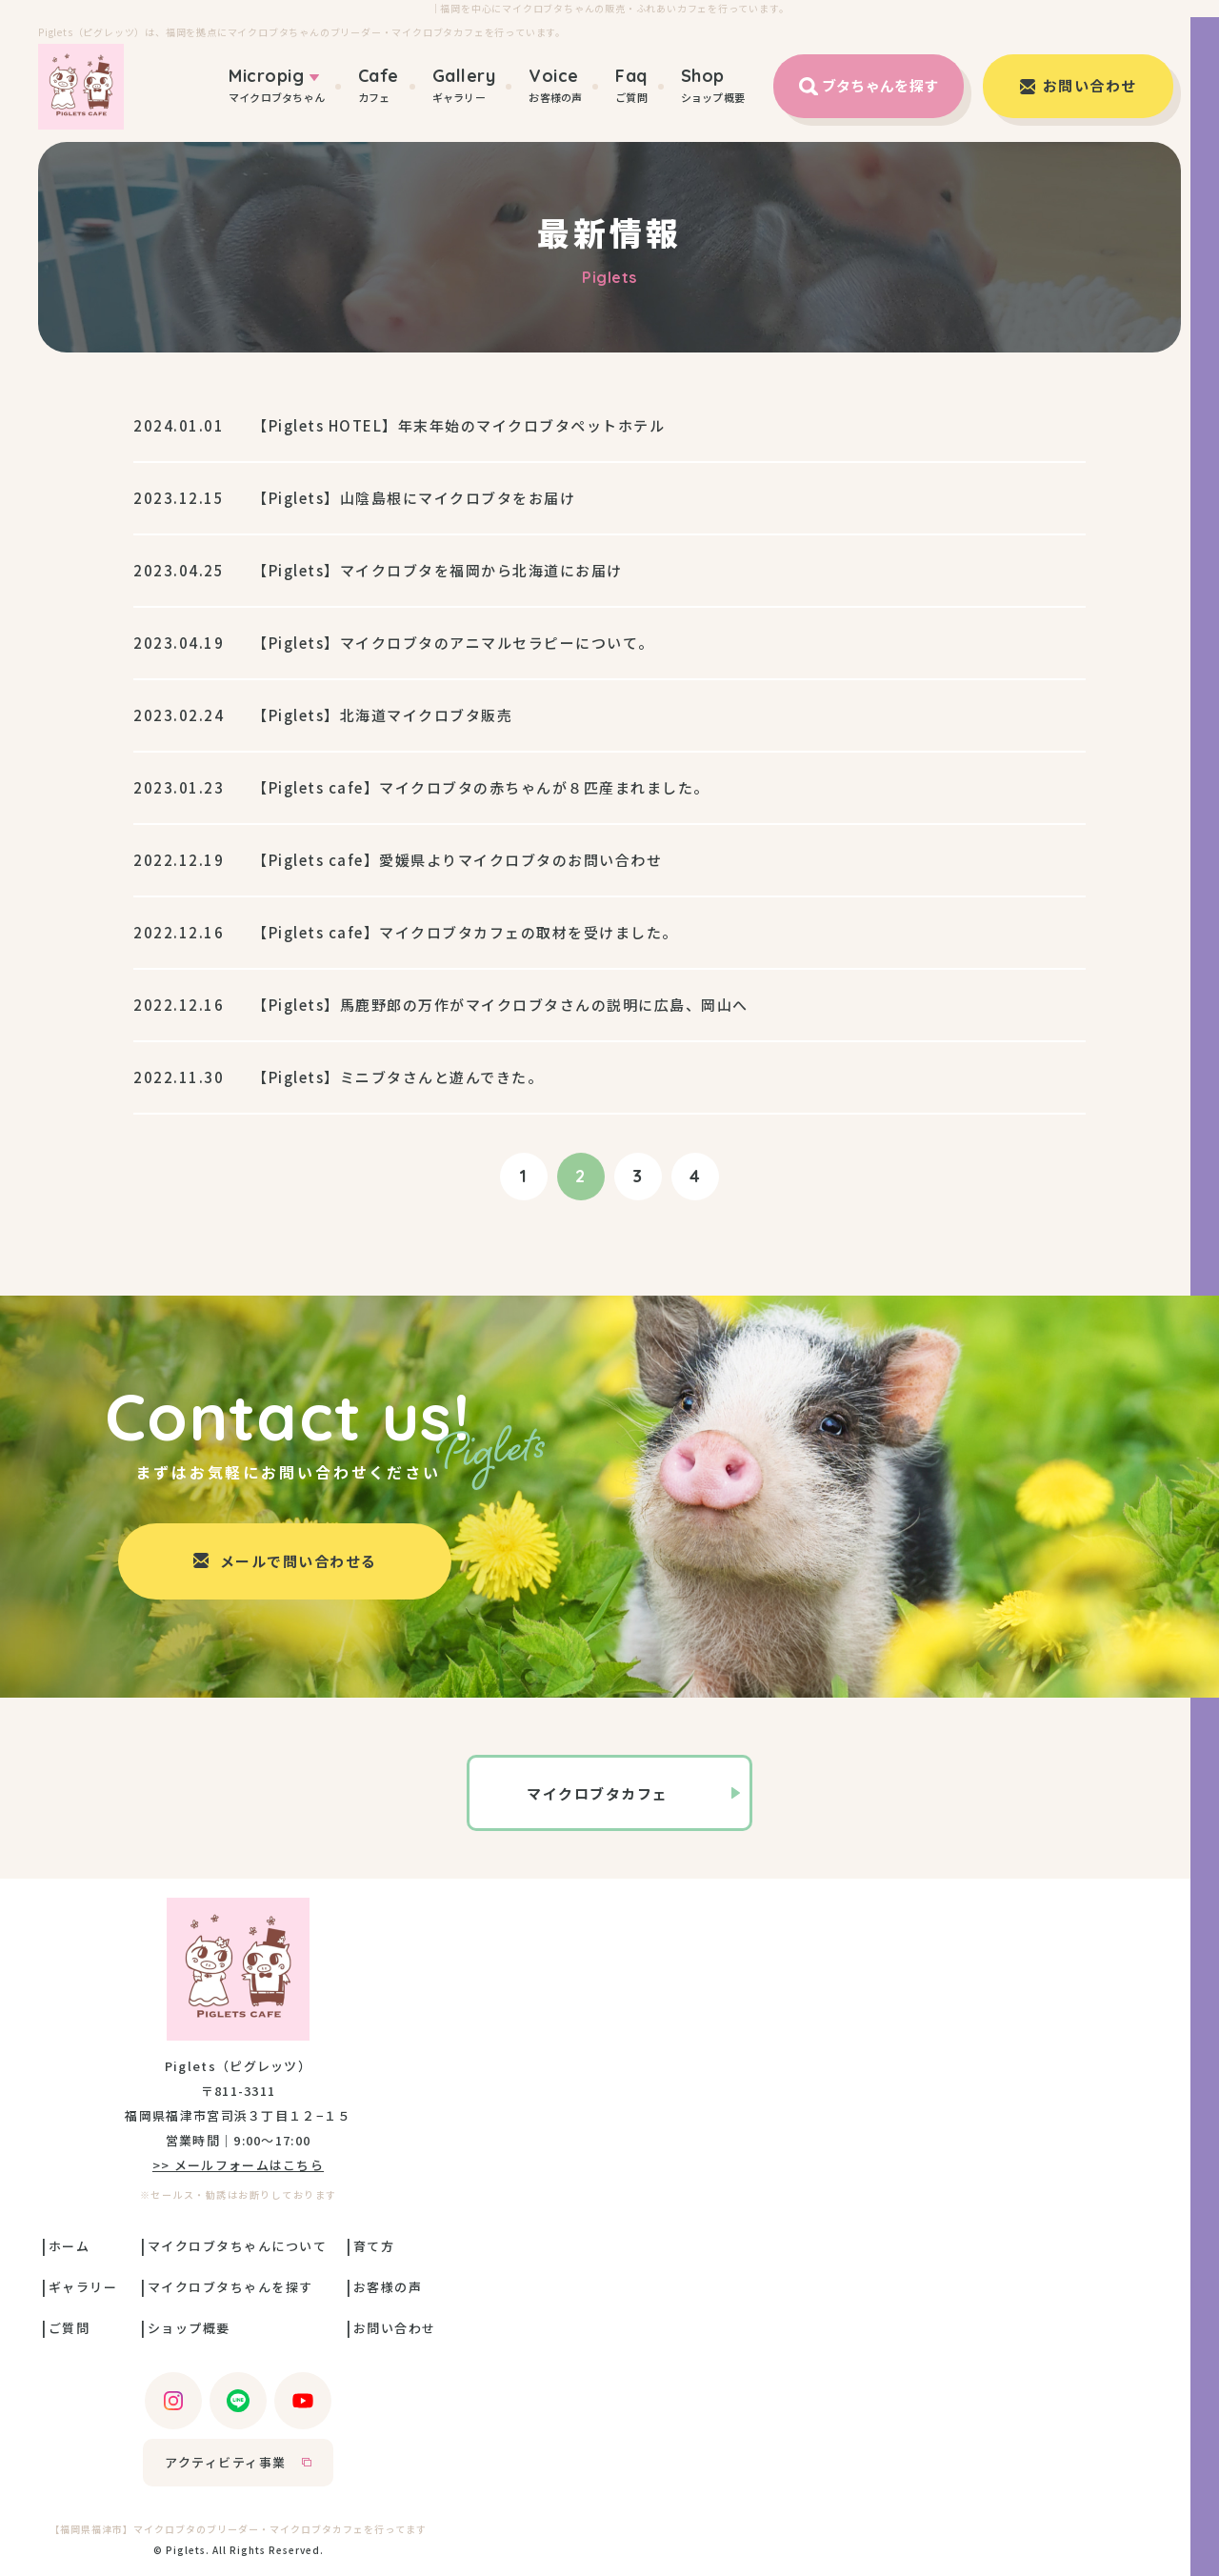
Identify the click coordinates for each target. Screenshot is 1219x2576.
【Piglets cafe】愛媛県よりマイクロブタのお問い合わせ (457, 860)
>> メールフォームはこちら (238, 2165)
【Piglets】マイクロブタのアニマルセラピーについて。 (453, 643)
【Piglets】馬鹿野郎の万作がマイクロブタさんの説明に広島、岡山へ (500, 1005)
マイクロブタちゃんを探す (230, 2287)
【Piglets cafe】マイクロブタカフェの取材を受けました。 (465, 932)
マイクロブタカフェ (598, 1793)
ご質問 (631, 85)
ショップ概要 (713, 85)
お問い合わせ (394, 2328)
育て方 (374, 2246)
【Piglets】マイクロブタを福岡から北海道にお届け (437, 570)
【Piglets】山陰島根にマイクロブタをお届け (413, 498)
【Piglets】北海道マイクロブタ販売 (382, 715)
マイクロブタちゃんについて (238, 2246)
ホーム (69, 2246)
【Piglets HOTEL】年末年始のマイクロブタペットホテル (458, 425)
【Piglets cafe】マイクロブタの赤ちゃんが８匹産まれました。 (480, 787)
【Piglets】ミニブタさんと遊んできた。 (397, 1077)
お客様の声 (555, 85)
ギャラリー (464, 85)
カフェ (378, 85)
